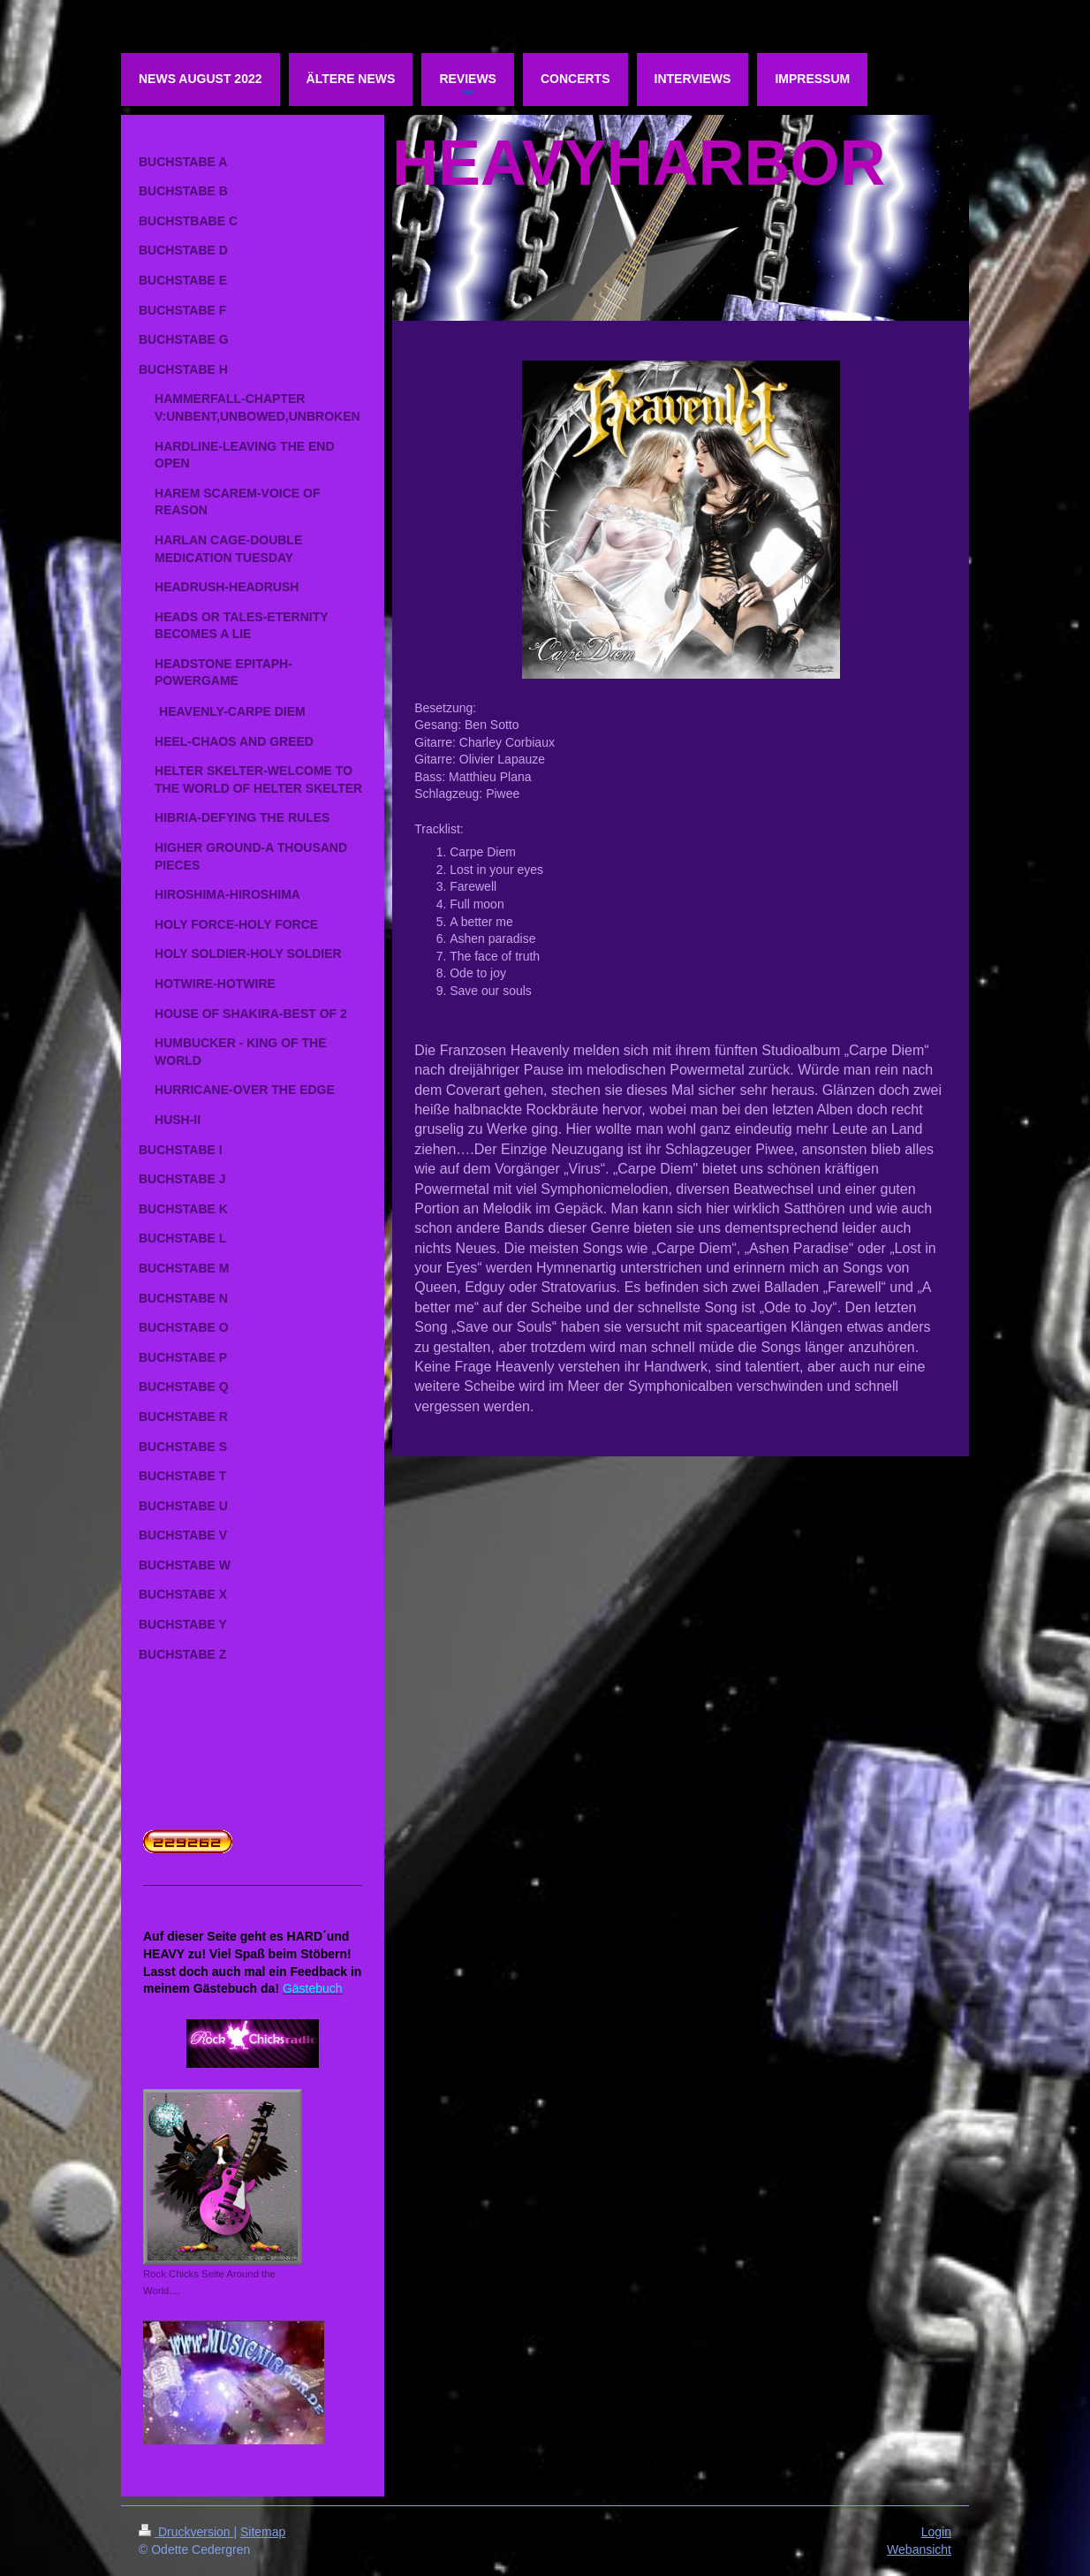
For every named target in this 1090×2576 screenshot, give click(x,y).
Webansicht (919, 2549)
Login (936, 2532)
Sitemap (262, 2532)
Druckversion (186, 2532)
